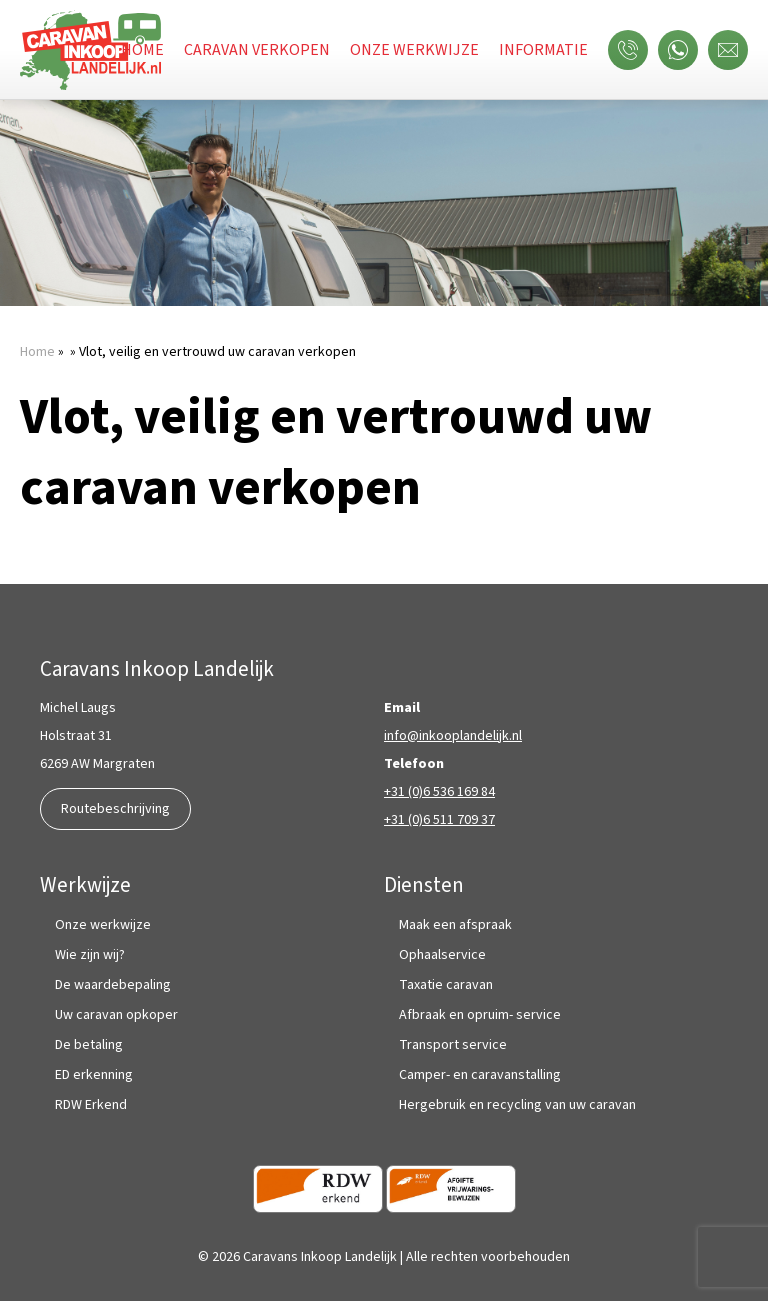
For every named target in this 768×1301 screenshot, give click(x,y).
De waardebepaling (113, 985)
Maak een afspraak (455, 925)
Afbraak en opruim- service (480, 1015)
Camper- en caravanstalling (480, 1075)
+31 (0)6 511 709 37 (439, 820)
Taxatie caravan (446, 985)
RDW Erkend (91, 1105)
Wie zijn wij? (90, 955)
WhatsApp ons (683, 50)
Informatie (543, 50)
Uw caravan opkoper (116, 1015)
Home (142, 50)
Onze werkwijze (414, 50)
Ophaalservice (442, 955)
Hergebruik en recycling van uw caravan (517, 1105)
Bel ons (633, 50)
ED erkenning (94, 1075)
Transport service (453, 1045)
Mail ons (733, 50)
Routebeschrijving (115, 809)
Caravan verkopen (257, 50)
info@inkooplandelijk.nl (453, 736)
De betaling (89, 1045)
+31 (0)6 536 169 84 (439, 792)
